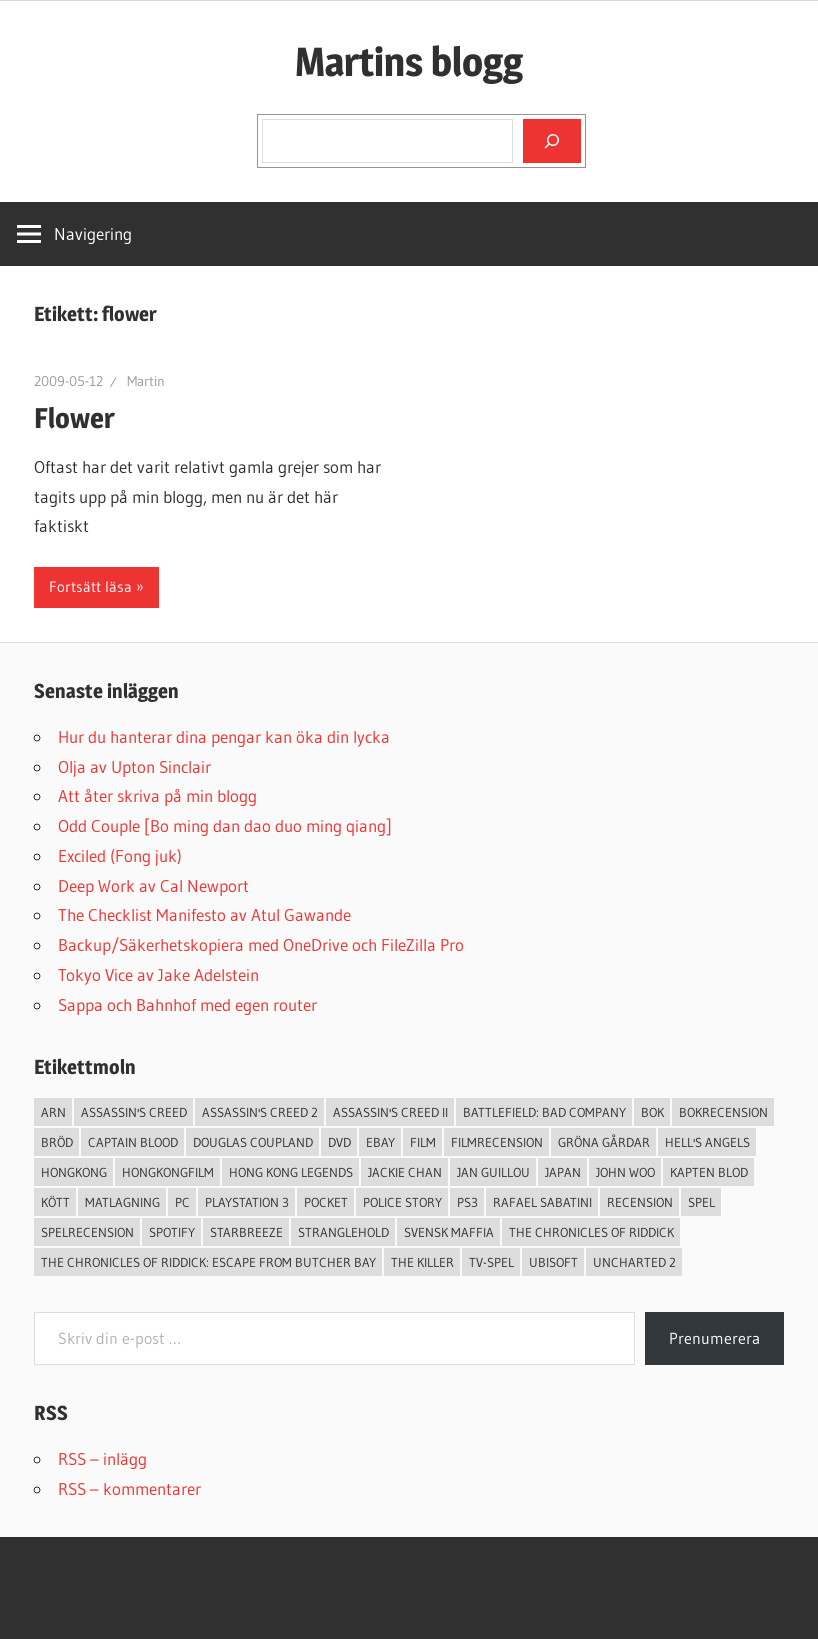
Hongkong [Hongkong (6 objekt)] (74, 1172)
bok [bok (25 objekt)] (652, 1112)
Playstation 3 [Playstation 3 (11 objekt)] (247, 1202)
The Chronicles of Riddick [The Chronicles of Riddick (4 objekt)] (591, 1232)
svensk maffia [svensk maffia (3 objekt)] (449, 1232)
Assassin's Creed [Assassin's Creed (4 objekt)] (134, 1112)
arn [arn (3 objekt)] (53, 1112)
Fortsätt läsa (90, 586)
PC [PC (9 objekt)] (182, 1202)
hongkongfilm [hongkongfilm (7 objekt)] (168, 1172)
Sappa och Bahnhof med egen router (187, 1004)
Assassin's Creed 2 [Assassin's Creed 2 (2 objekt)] (260, 1112)
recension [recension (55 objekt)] (640, 1202)
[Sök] (552, 141)
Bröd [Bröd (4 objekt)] (57, 1142)
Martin (146, 381)
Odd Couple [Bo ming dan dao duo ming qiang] (225, 825)
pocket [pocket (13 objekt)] (326, 1202)
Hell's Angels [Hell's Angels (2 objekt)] (707, 1142)
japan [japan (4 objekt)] (563, 1172)
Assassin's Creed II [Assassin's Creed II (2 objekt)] (390, 1112)
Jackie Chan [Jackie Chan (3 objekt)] (405, 1172)
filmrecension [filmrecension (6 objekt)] (497, 1142)
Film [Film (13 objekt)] (423, 1142)
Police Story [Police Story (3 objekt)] (402, 1202)
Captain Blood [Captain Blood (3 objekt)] (133, 1142)
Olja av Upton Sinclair (134, 766)
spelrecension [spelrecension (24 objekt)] (87, 1232)
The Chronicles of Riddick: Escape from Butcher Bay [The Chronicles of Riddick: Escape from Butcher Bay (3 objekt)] (208, 1262)
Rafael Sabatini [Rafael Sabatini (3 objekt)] (542, 1202)
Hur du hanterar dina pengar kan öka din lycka (224, 736)
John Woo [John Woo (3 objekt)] (625, 1172)
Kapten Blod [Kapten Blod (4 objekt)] (709, 1172)
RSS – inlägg (102, 1458)
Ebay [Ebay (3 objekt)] (380, 1142)
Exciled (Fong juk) (120, 855)
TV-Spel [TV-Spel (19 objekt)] (491, 1262)
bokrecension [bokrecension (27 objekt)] (723, 1112)
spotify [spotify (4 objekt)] (172, 1232)
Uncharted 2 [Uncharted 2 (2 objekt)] (634, 1262)
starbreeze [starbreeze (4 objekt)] (246, 1232)
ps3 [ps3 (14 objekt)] (467, 1202)
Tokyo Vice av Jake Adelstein (158, 974)
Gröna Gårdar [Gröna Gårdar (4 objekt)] (604, 1142)
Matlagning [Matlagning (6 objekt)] (122, 1202)
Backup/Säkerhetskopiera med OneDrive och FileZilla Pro (261, 944)
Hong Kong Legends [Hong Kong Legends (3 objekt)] (291, 1172)
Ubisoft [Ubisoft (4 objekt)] (553, 1262)
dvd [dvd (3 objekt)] (339, 1142)
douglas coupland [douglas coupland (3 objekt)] (253, 1142)
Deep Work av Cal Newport (153, 885)
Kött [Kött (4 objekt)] (55, 1202)
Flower (74, 418)
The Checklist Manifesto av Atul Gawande (204, 914)
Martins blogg (409, 61)
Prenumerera (714, 1338)
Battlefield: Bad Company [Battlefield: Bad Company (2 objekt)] (544, 1112)
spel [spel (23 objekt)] (701, 1202)
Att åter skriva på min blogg (157, 795)
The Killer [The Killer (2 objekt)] (422, 1262)
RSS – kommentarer (129, 1488)
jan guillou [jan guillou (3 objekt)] (493, 1172)
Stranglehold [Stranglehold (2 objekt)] (343, 1232)
